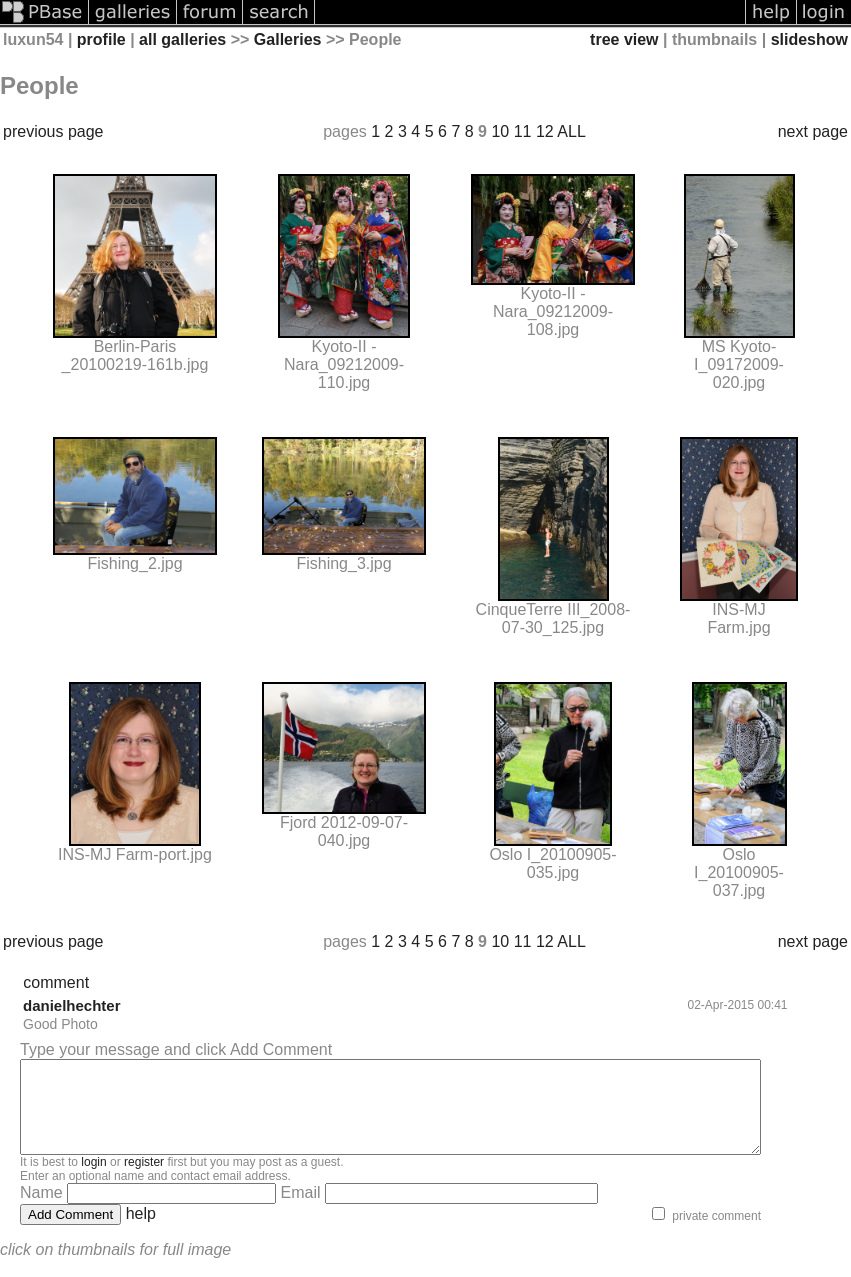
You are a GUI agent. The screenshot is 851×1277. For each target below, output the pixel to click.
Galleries (288, 39)
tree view (624, 39)
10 (500, 131)
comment (56, 982)
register (144, 1180)
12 (545, 131)
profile (101, 39)
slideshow (809, 39)
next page (813, 131)
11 (523, 131)
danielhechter (72, 1005)
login (93, 1180)
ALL (571, 131)
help (141, 1231)
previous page (53, 131)
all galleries (182, 39)
